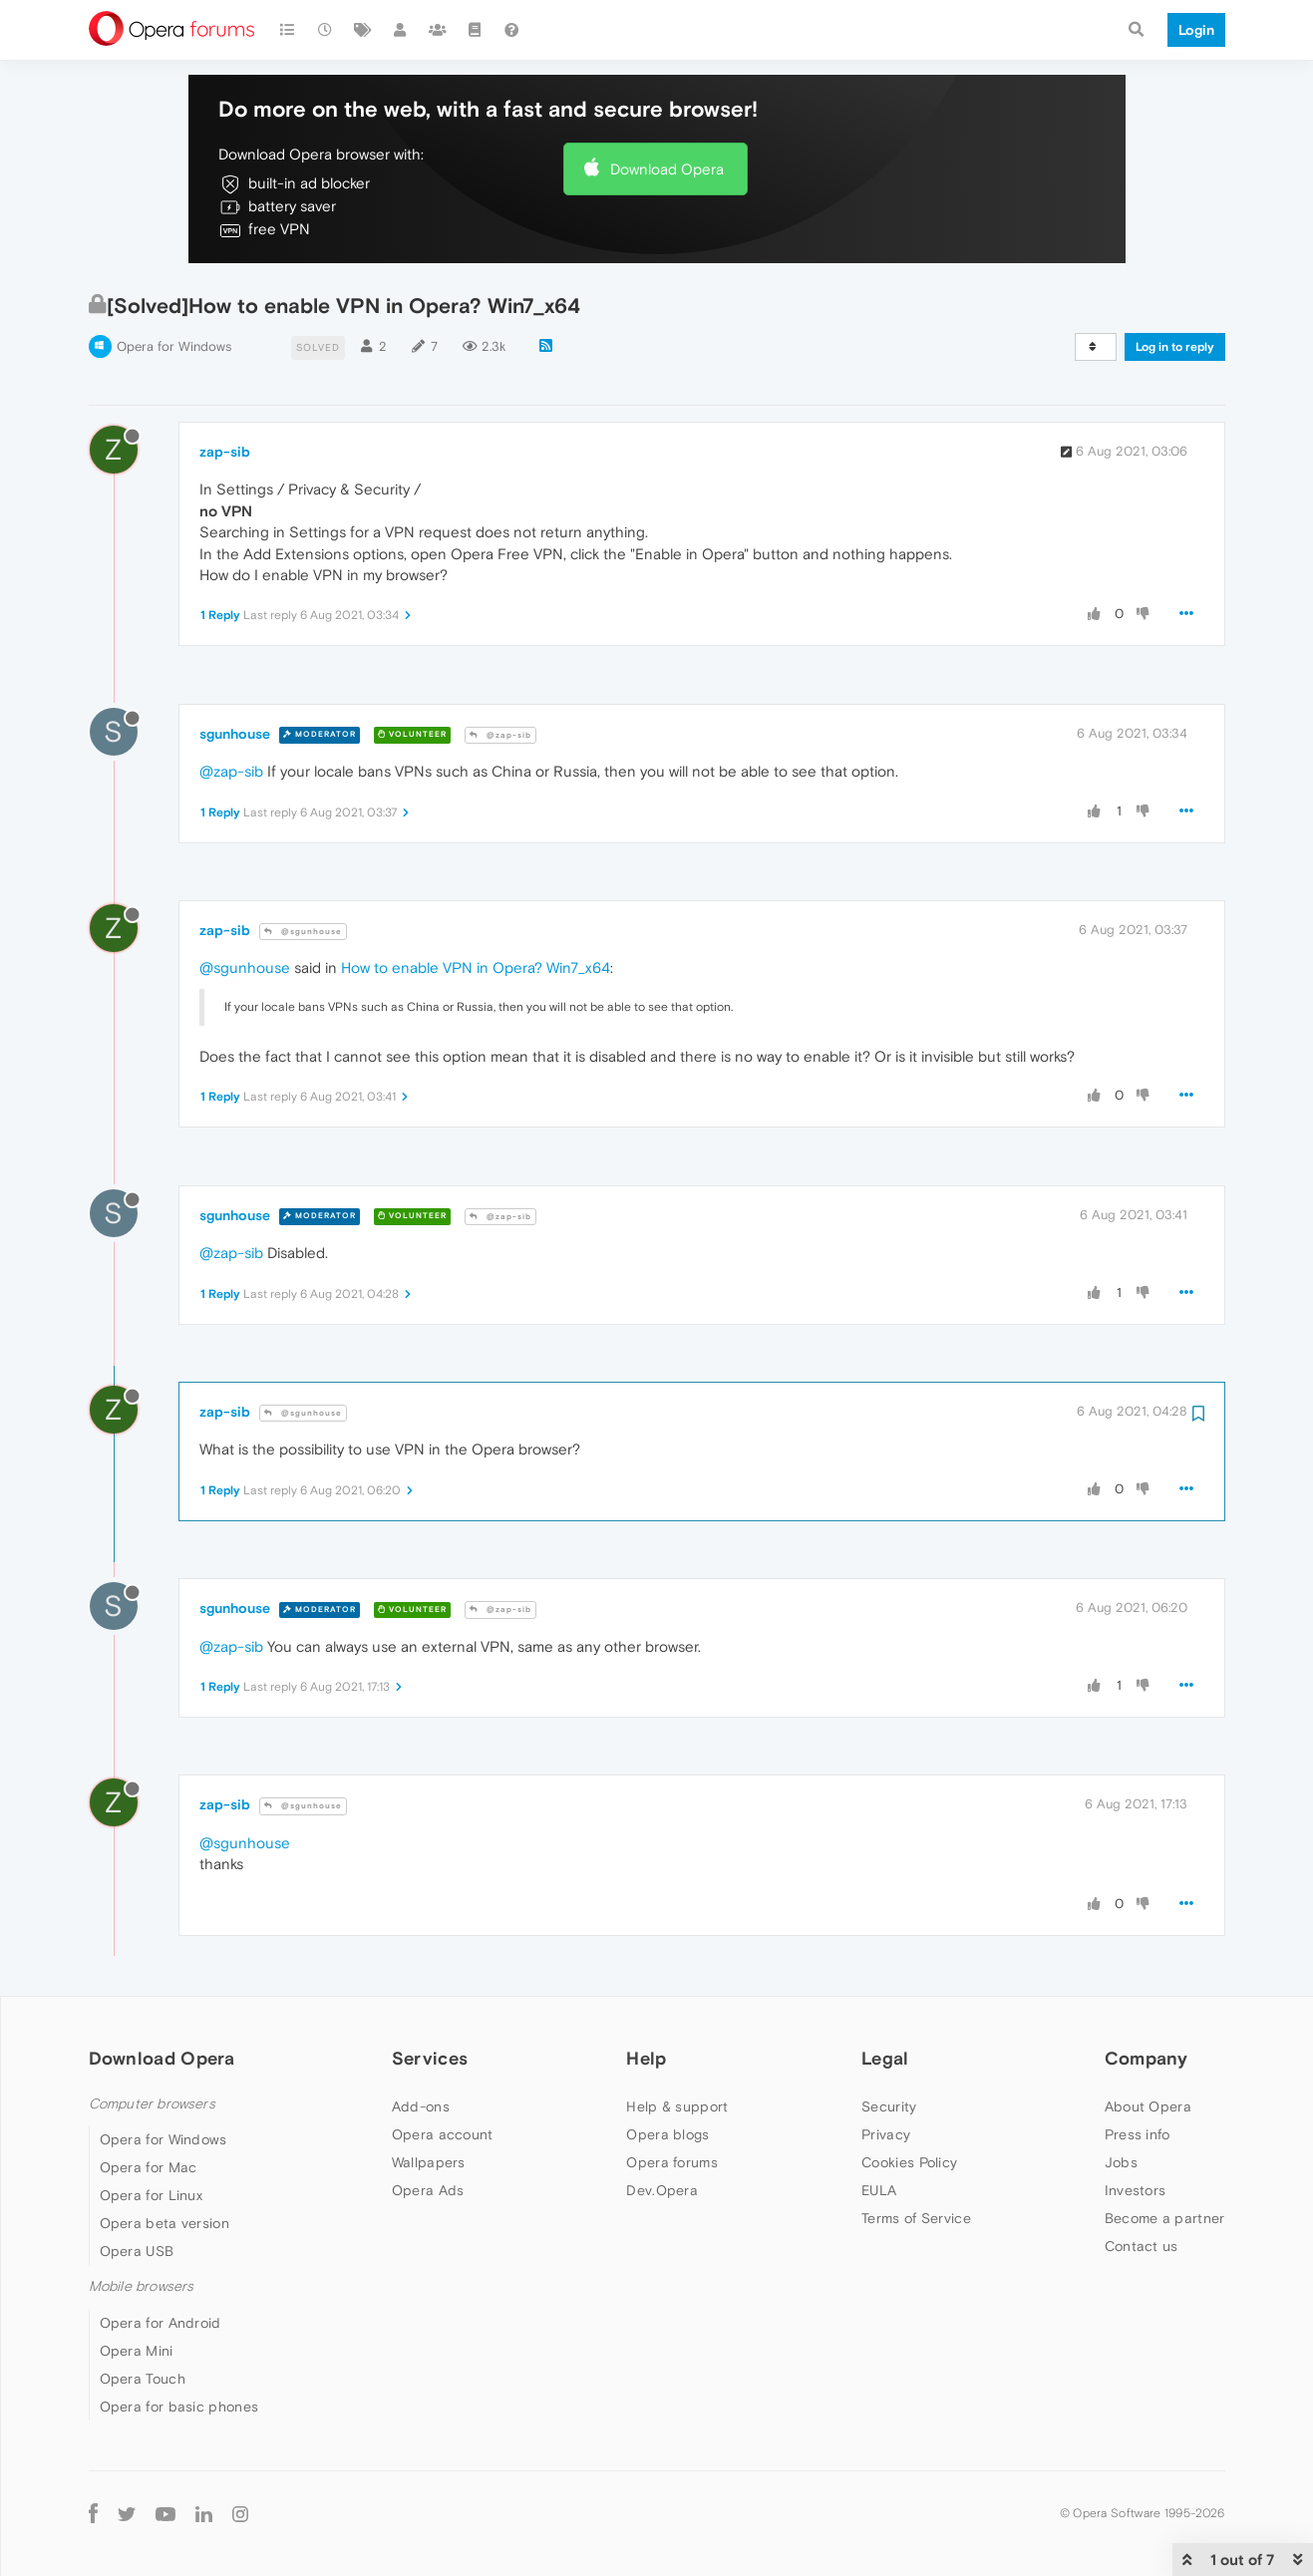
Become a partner (1165, 2218)
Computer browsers (152, 2103)
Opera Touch (142, 2379)
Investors (1135, 2190)
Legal (885, 2058)
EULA (878, 2190)
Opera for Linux (151, 2195)
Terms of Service (916, 2218)
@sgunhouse (303, 931)
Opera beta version (164, 2223)
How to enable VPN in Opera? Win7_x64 (475, 967)
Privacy (885, 2134)
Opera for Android (160, 2323)
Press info (1137, 2134)
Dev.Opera (662, 2190)
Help (646, 2058)
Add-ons (421, 2106)
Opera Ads (428, 2190)
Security (888, 2106)
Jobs (1121, 2162)
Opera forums (672, 2162)
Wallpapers (429, 2162)
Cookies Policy (909, 2162)
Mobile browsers (141, 2286)
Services (430, 2058)
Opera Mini (136, 2351)
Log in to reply (1175, 347)
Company (1146, 2058)
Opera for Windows (174, 346)
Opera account (442, 2134)
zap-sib (224, 452)
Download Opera (667, 169)
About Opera (1148, 2106)
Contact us (1141, 2246)
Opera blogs (667, 2134)
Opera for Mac (148, 2167)
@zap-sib (500, 735)
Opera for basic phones (179, 2407)
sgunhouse (234, 734)
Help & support (677, 2106)
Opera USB (137, 2251)
